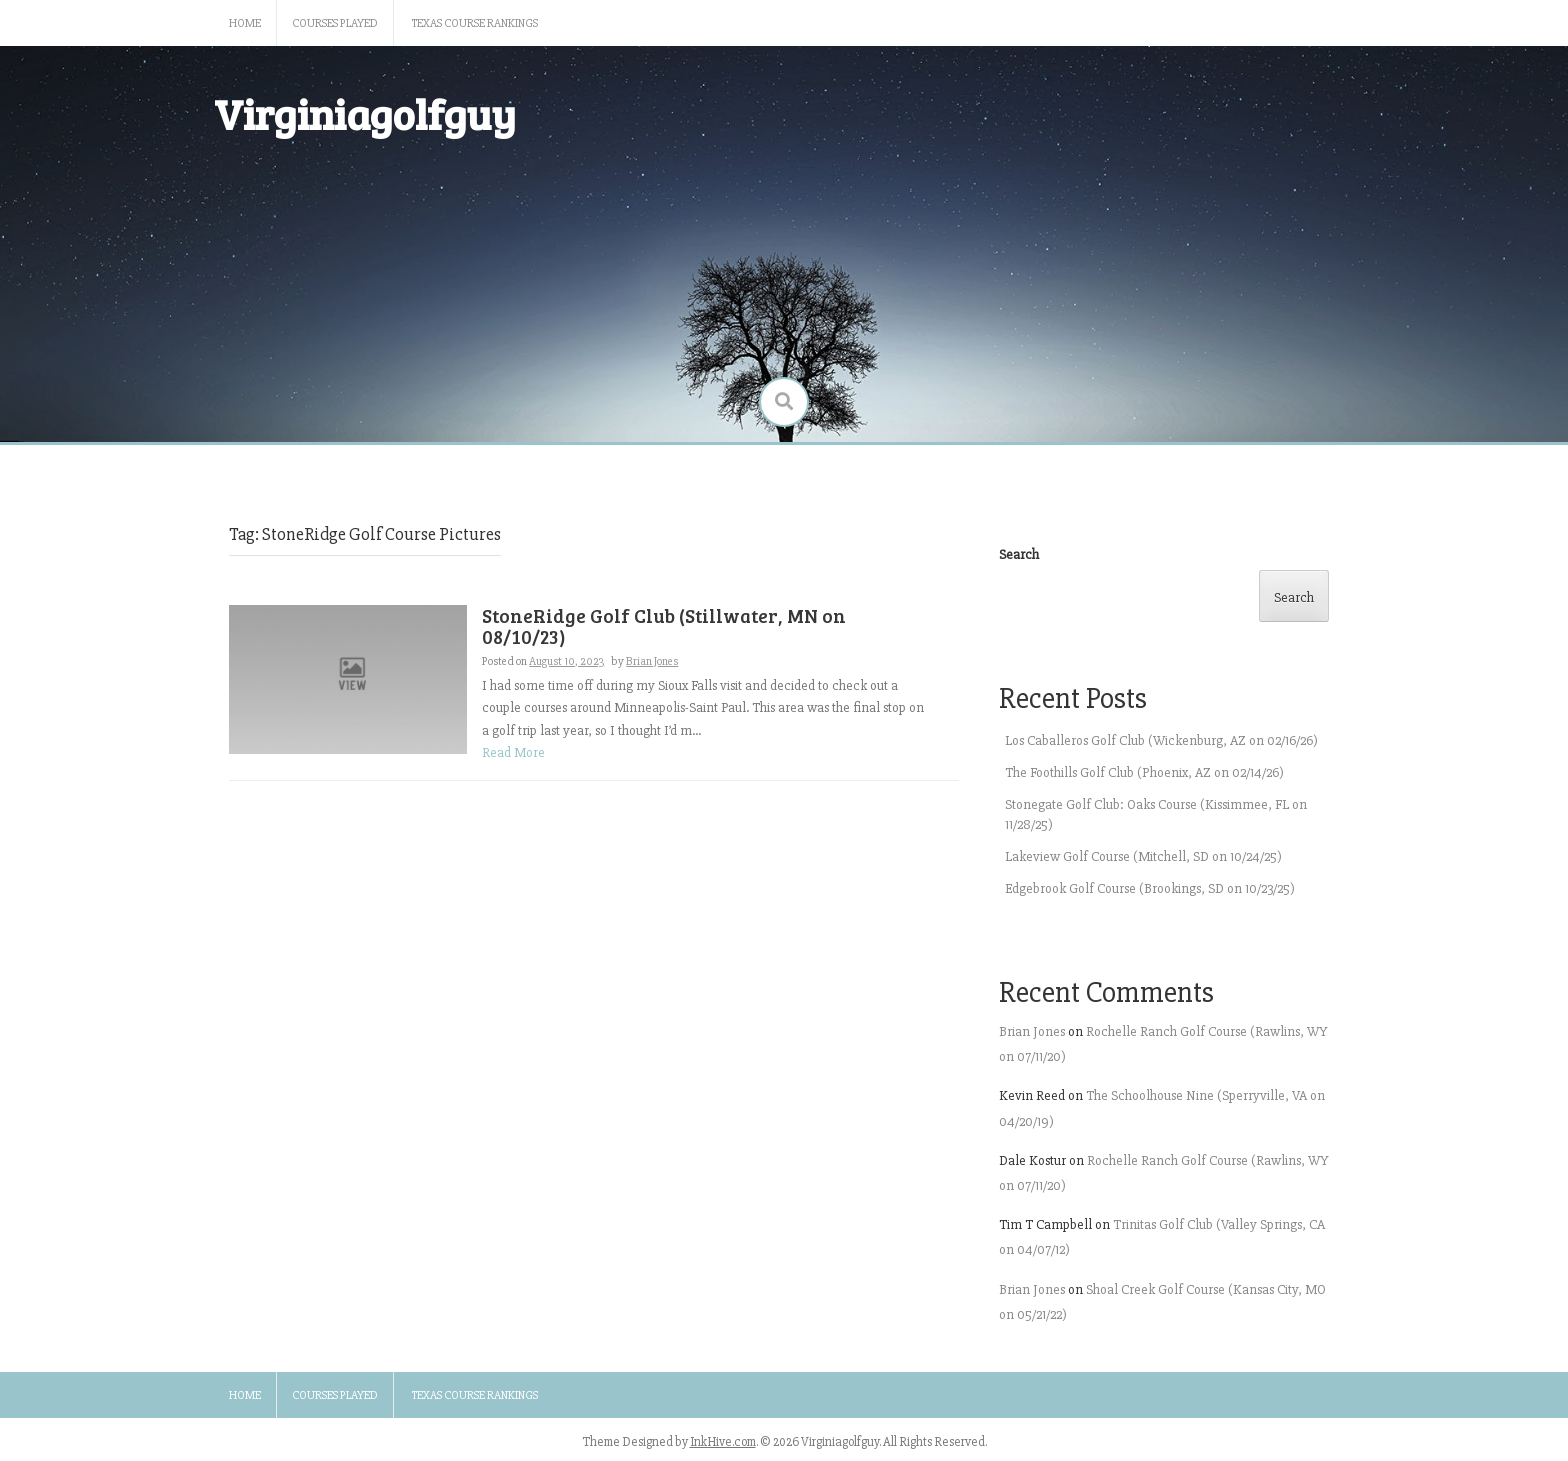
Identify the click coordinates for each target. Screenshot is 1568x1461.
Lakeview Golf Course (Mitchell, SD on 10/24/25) (1143, 856)
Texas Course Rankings (475, 23)
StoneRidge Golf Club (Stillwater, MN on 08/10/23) (664, 626)
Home (245, 23)
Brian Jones (652, 661)
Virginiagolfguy (365, 113)
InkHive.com (723, 1442)
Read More (513, 752)
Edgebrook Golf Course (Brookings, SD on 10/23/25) (1150, 888)
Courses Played (335, 23)
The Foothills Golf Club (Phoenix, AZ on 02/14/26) (1144, 772)
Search (1019, 554)
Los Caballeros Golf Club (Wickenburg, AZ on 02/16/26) (1161, 740)
